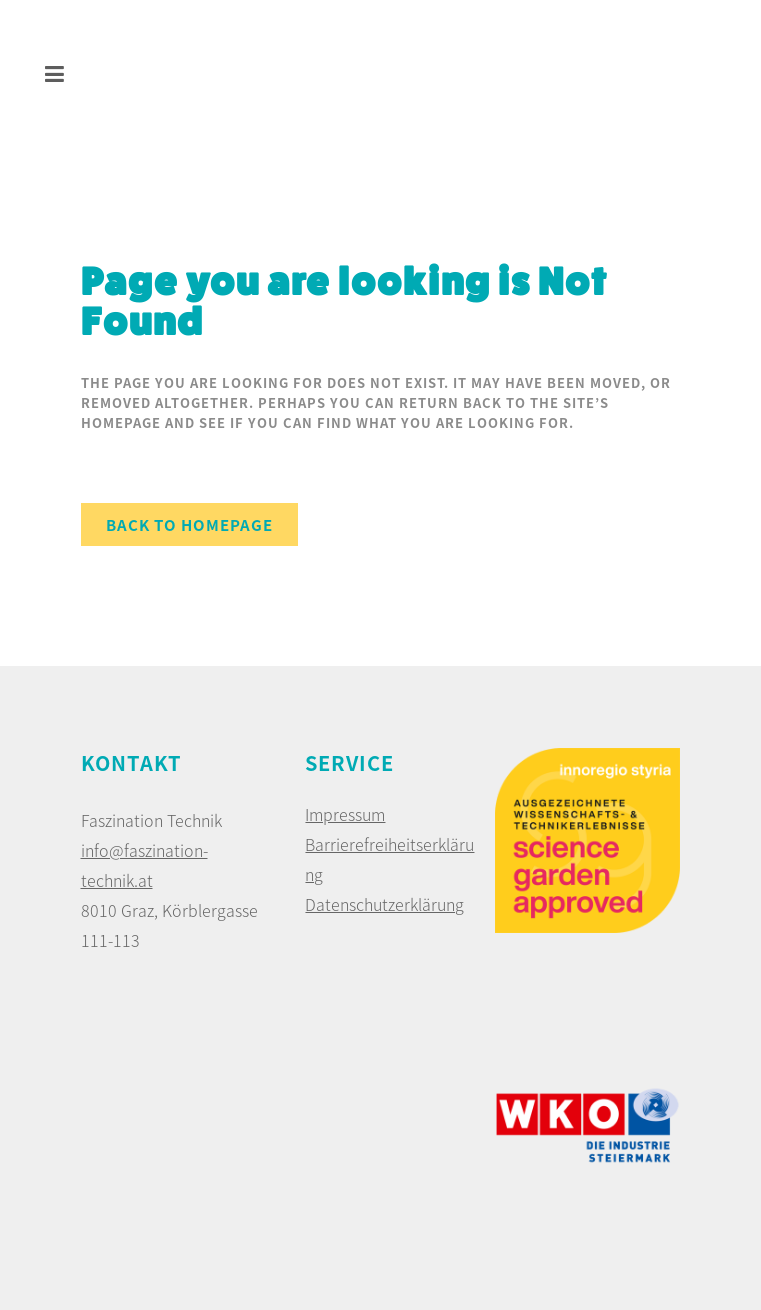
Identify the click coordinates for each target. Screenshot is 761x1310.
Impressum (345, 814)
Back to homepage (189, 524)
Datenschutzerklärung (384, 904)
